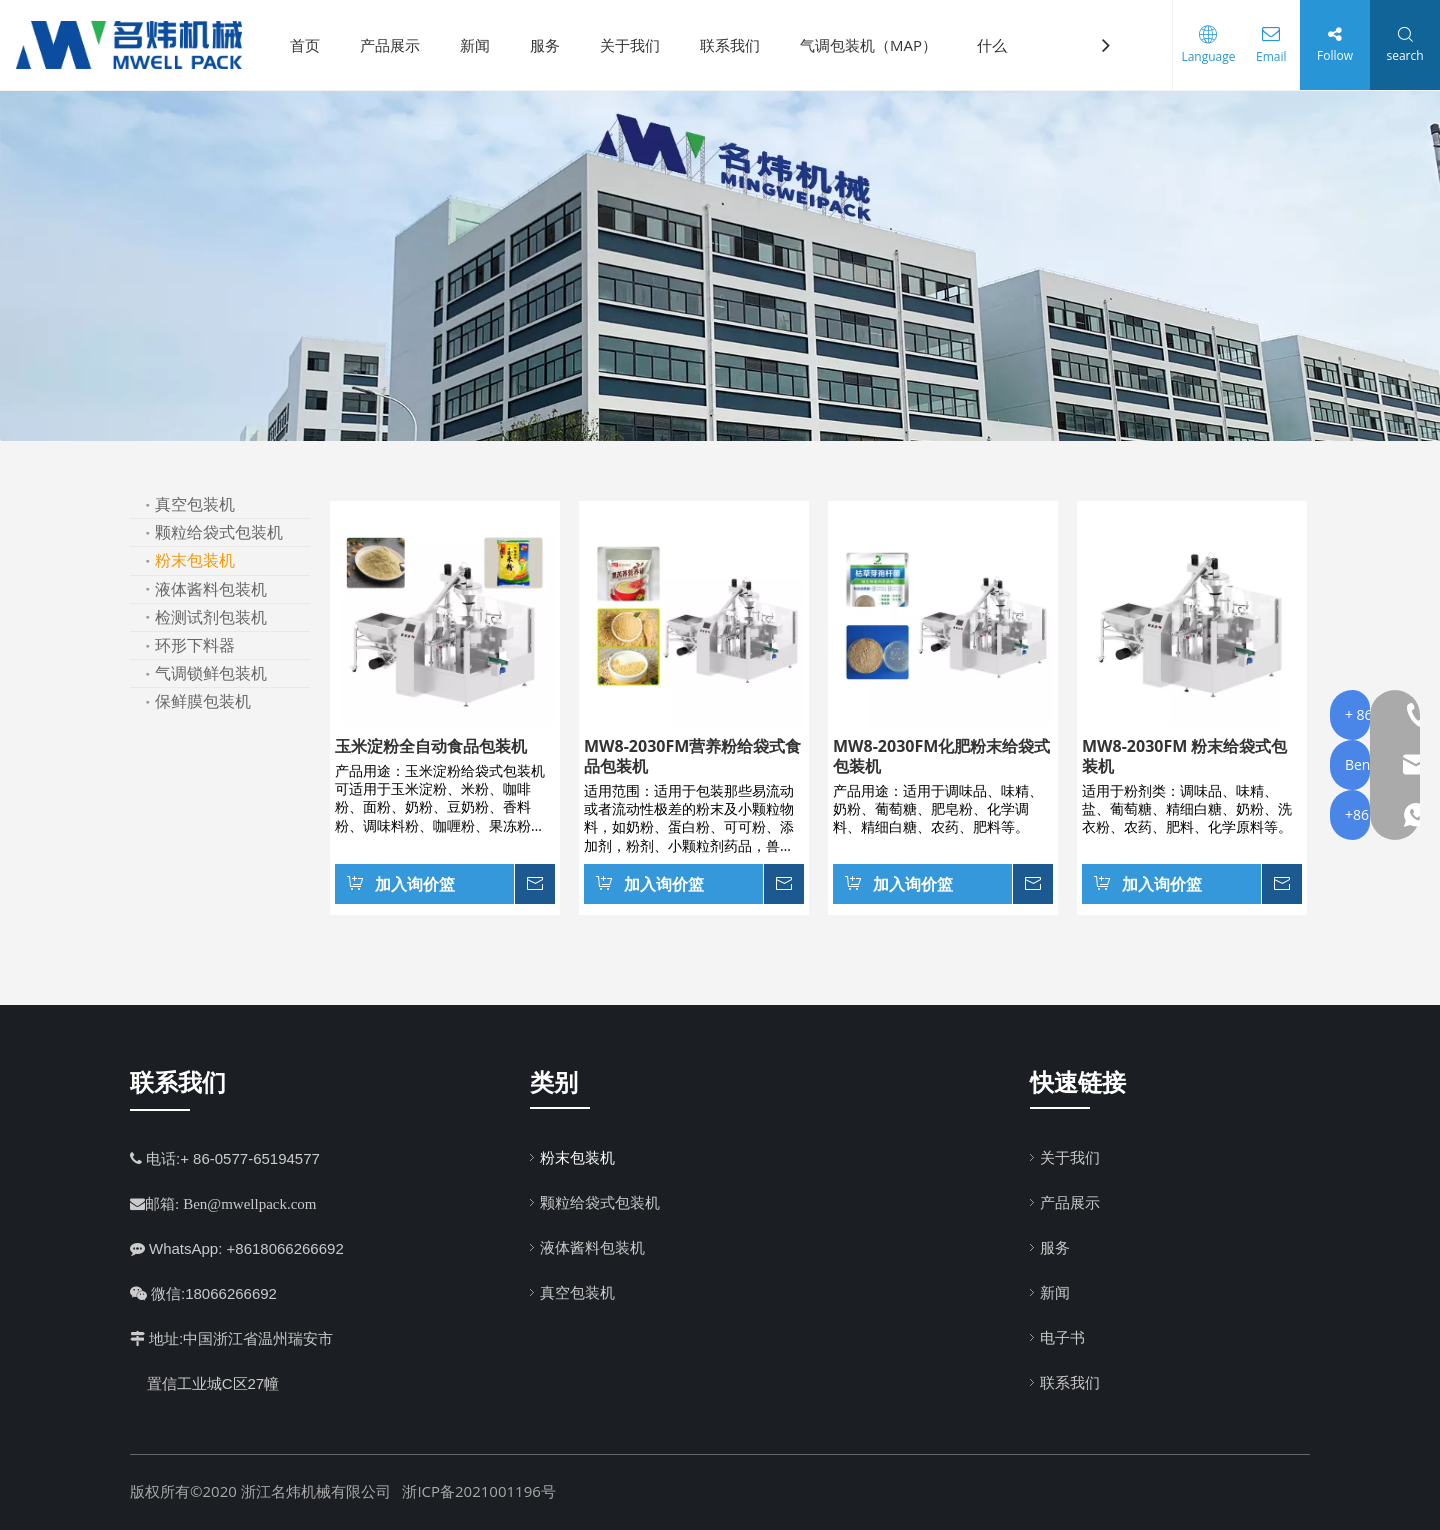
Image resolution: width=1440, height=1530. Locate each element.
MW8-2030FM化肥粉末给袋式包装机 (941, 756)
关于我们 (638, 45)
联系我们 (738, 45)
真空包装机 (195, 504)
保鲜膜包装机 (203, 701)
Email (1264, 56)
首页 (313, 45)
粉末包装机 (195, 560)
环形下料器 (195, 645)
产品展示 (398, 45)
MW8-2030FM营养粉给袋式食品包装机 (692, 756)
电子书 (1062, 1337)
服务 (553, 45)
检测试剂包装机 (211, 617)
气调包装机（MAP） (876, 45)
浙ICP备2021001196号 (478, 1491)
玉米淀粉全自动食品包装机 (431, 746)
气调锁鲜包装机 (211, 673)
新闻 (483, 45)
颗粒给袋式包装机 (219, 532)
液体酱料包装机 (211, 589)
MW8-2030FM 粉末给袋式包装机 (1184, 756)
